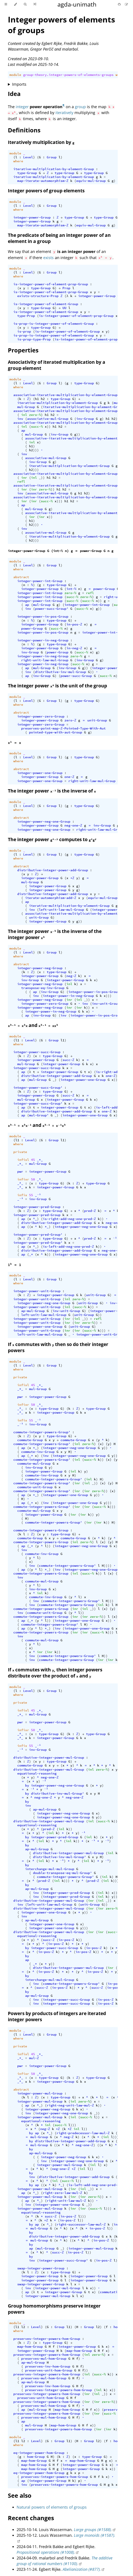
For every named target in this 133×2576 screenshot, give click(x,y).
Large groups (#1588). (93, 2529)
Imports (19, 84)
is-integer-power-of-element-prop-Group (50, 284)
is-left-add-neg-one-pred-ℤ (68, 1247)
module (15, 75)
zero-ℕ (35, 415)
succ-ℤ (68, 1060)
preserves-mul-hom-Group (43, 2359)
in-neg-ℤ (74, 648)
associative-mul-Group (47, 419)
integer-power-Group (32, 217)
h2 (43, 399)
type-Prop (26, 316)
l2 (23, 2327)
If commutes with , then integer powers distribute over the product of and (55, 1673)
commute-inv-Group (38, 1452)
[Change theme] (15, 4)
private (20, 1152)
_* (31, 1254)
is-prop (24, 331)
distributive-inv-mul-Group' (57, 1793)
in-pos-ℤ (74, 624)
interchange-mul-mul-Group (49, 1869)
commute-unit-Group (35, 1487)
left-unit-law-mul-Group (61, 910)
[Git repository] (119, 4)
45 (33, 1160)
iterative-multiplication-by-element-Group (53, 169)
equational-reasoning (37, 1773)
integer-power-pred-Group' (37, 1235)
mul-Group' (39, 1115)
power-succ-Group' (51, 609)
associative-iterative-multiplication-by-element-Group (65, 395)
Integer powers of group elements (46, 191)
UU (64, 308)
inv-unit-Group (105, 1004)
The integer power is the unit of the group (57, 686)
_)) (42, 478)
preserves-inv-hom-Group (47, 2366)
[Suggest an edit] (126, 4)
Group (52, 157)
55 (31, 1195)
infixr (23, 1179)
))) (36, 450)
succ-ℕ (37, 427)
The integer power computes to (52, 839)
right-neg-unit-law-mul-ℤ (70, 2105)
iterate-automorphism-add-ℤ (50, 898)
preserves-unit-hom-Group (48, 2370)
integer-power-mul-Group (39, 2093)
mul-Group (26, 407)
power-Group (104, 589)
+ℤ (72, 878)
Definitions (24, 130)
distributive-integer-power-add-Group (52, 870)
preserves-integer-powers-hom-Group (46, 2339)
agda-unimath (77, 4)
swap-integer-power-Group (40, 2268)
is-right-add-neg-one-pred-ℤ (69, 1219)
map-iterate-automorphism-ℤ (42, 181)
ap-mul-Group (33, 1311)
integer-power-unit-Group (36, 1291)
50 (33, 1179)
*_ (47, 1227)
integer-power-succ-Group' (37, 1088)
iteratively (64, 112)
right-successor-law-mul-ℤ (81, 2224)
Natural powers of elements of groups (52, 2507)
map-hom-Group (30, 2347)
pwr (20, 1172)
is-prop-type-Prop (34, 339)
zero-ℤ (70, 720)
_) (55, 1080)
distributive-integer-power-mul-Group (48, 1757)
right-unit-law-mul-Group (44, 660)
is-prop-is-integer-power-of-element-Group (53, 324)
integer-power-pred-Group (36, 1207)
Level (28, 157)
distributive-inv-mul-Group (60, 672)
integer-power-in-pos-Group (42, 616)
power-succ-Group (76, 676)
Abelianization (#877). (82, 2569)
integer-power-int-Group (39, 581)
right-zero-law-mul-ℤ (62, 2193)
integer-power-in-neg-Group (42, 640)
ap (23, 430)
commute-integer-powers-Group (40, 1530)
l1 (17, 1040)
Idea (14, 94)
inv (20, 419)
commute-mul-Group (34, 1464)
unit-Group (97, 720)
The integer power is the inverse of (52, 791)
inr (24, 478)
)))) (108, 1566)
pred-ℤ (90, 1211)
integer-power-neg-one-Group (43, 821)
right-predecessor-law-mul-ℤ (83, 2133)
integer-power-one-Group (39, 773)
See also (19, 2495)
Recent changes (31, 2518)
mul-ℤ (34, 2058)
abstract (21, 577)
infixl (23, 1160)
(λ (66, 296)
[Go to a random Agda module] (35, 4)
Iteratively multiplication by (41, 142)
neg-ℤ (71, 976)
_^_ (40, 1179)
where (18, 161)
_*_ (40, 1160)
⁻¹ (115, 1238)
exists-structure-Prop (38, 296)
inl (24, 415)
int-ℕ (71, 589)
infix (22, 1195)
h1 (37, 399)
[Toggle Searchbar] (25, 4)
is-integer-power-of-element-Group (45, 304)
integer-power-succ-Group (36, 1052)
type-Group (27, 173)
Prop (66, 288)
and (33, 1025)
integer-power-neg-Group (39, 968)
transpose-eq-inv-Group (42, 988)
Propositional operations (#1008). (46, 2552)
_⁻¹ (38, 1195)
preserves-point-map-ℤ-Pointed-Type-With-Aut (63, 728)
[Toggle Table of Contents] (5, 4)
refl (21, 481)
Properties (23, 350)
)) (49, 427)
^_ (35, 1219)
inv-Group (85, 419)
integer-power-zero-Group (40, 716)
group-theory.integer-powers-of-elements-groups (68, 75)
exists (48, 257)
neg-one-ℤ (73, 825)
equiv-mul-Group (91, 181)
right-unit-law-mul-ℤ (66, 2201)
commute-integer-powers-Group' (41, 1432)
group (80, 106)
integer (22, 106)
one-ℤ (69, 777)
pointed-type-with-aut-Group (55, 732)
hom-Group (36, 2457)
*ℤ (70, 2129)
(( (29, 1227)
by (27, 1785)
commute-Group (30, 1440)
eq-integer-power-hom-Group (38, 2453)
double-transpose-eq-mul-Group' (62, 1873)
